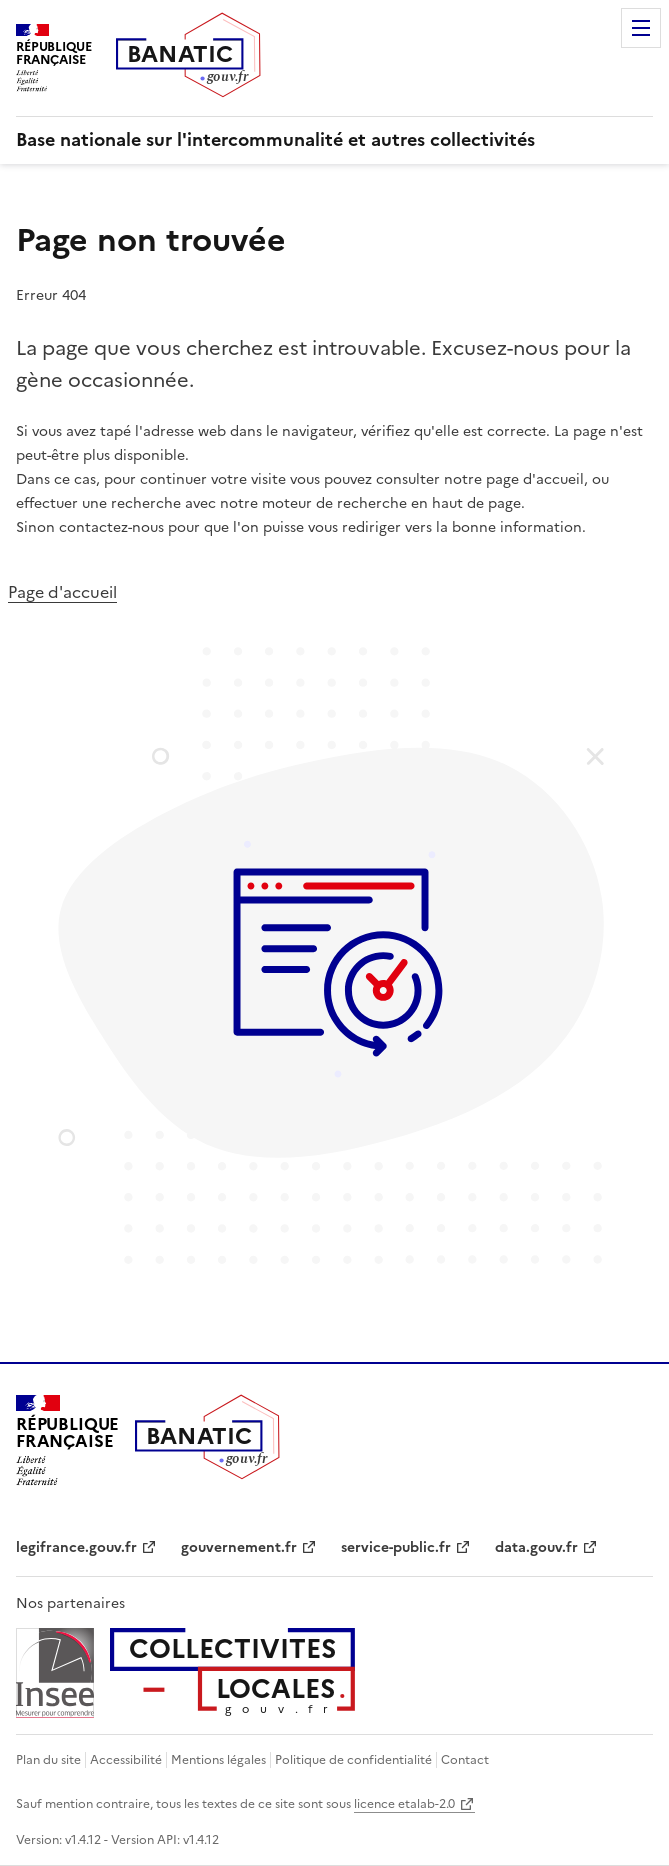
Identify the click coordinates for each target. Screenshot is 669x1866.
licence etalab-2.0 (404, 1804)
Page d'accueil (62, 592)
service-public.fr (396, 1547)
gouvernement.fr (239, 1547)
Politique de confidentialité (353, 1760)
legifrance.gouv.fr (76, 1547)
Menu (641, 28)
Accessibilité (126, 1760)
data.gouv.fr (536, 1547)
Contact (465, 1760)
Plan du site (48, 1760)
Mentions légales (218, 1760)
